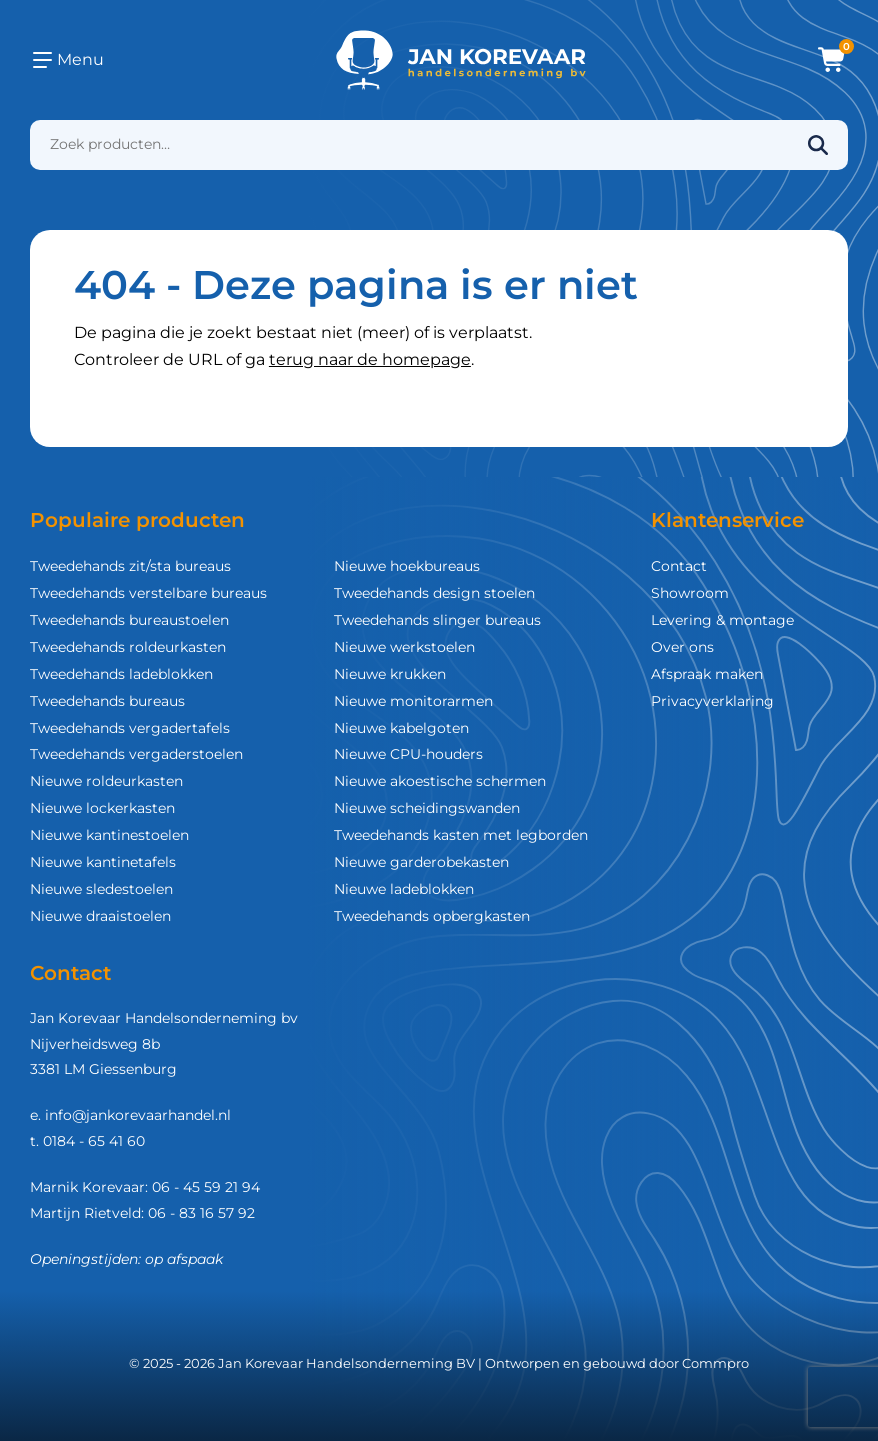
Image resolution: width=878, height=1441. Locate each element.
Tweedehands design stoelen (434, 593)
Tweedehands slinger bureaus (437, 620)
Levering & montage (722, 620)
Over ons (682, 647)
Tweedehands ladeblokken (121, 674)
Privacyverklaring (712, 701)
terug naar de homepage (370, 359)
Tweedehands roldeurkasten (128, 647)
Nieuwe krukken (390, 674)
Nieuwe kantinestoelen (109, 835)
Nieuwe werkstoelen (404, 647)
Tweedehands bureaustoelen (129, 620)
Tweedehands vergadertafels (130, 728)
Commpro (715, 1363)
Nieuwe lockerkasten (102, 808)
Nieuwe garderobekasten (421, 862)
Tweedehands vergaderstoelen (136, 754)
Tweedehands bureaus (107, 701)
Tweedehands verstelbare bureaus (148, 593)
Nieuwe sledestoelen (101, 889)
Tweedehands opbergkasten (432, 916)
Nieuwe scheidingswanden (427, 808)
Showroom (690, 593)
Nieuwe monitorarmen (413, 701)
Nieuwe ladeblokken (404, 889)
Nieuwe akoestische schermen (440, 781)
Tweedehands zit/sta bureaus (130, 566)
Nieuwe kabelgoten (401, 728)
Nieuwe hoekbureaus (407, 566)
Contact (679, 566)
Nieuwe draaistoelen (100, 916)
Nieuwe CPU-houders (408, 754)
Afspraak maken (707, 674)
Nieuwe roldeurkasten (106, 781)
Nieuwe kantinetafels (103, 862)
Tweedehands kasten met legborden (461, 835)
